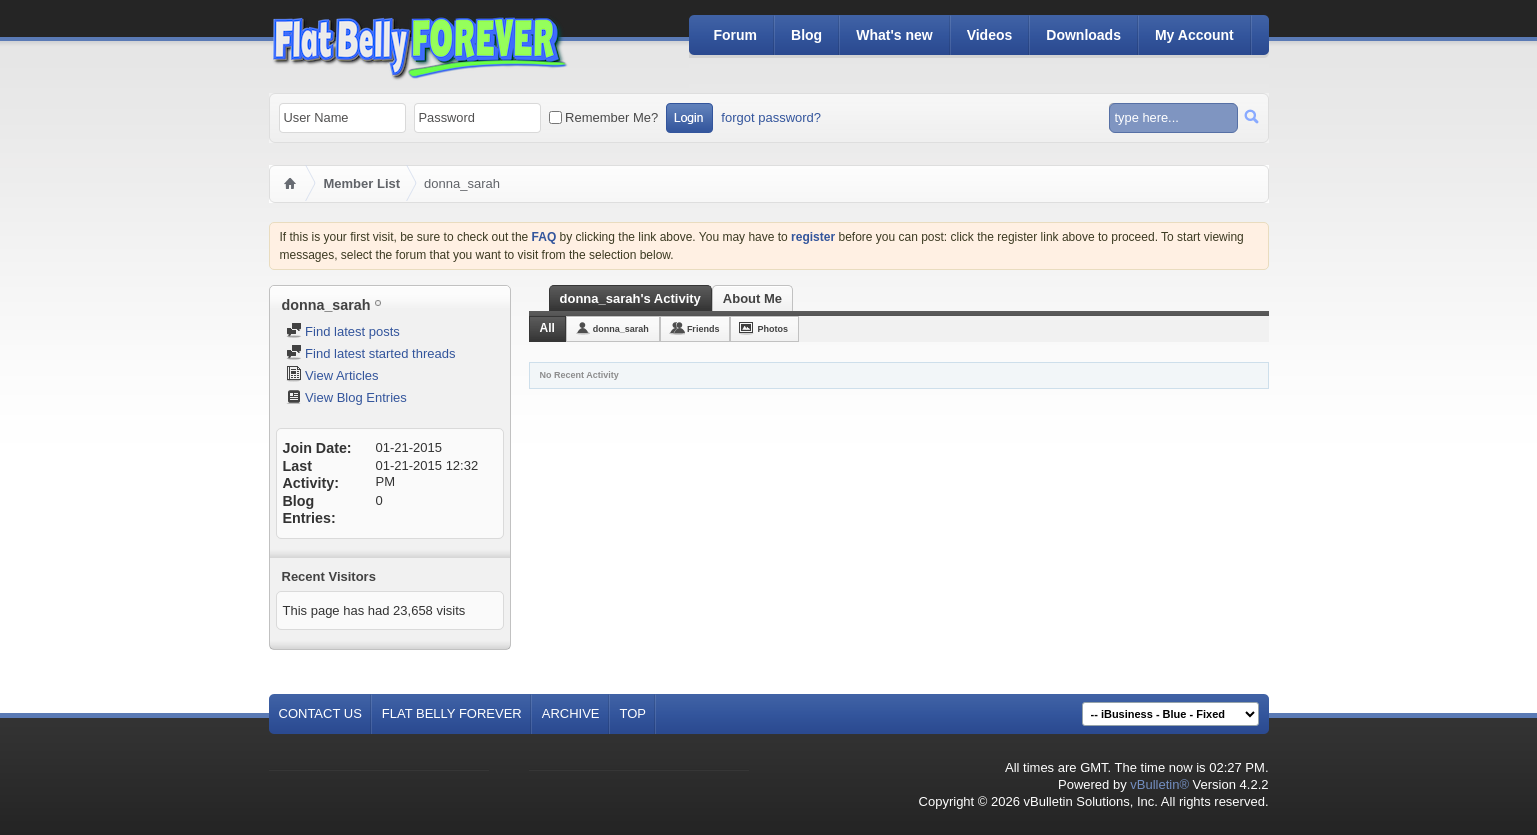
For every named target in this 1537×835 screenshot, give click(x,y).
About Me (752, 298)
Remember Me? (604, 117)
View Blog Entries (346, 397)
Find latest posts (343, 331)
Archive (571, 713)
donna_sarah (621, 329)
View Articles (332, 375)
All (547, 328)
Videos (990, 35)
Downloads (1083, 35)
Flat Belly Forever (452, 713)
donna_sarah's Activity (630, 298)
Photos (772, 329)
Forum (736, 35)
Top (633, 713)
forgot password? (771, 117)
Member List (362, 183)
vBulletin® (1159, 784)
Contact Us (320, 713)
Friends (703, 329)
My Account (1194, 35)
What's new (894, 35)
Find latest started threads (371, 353)
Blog (806, 35)
